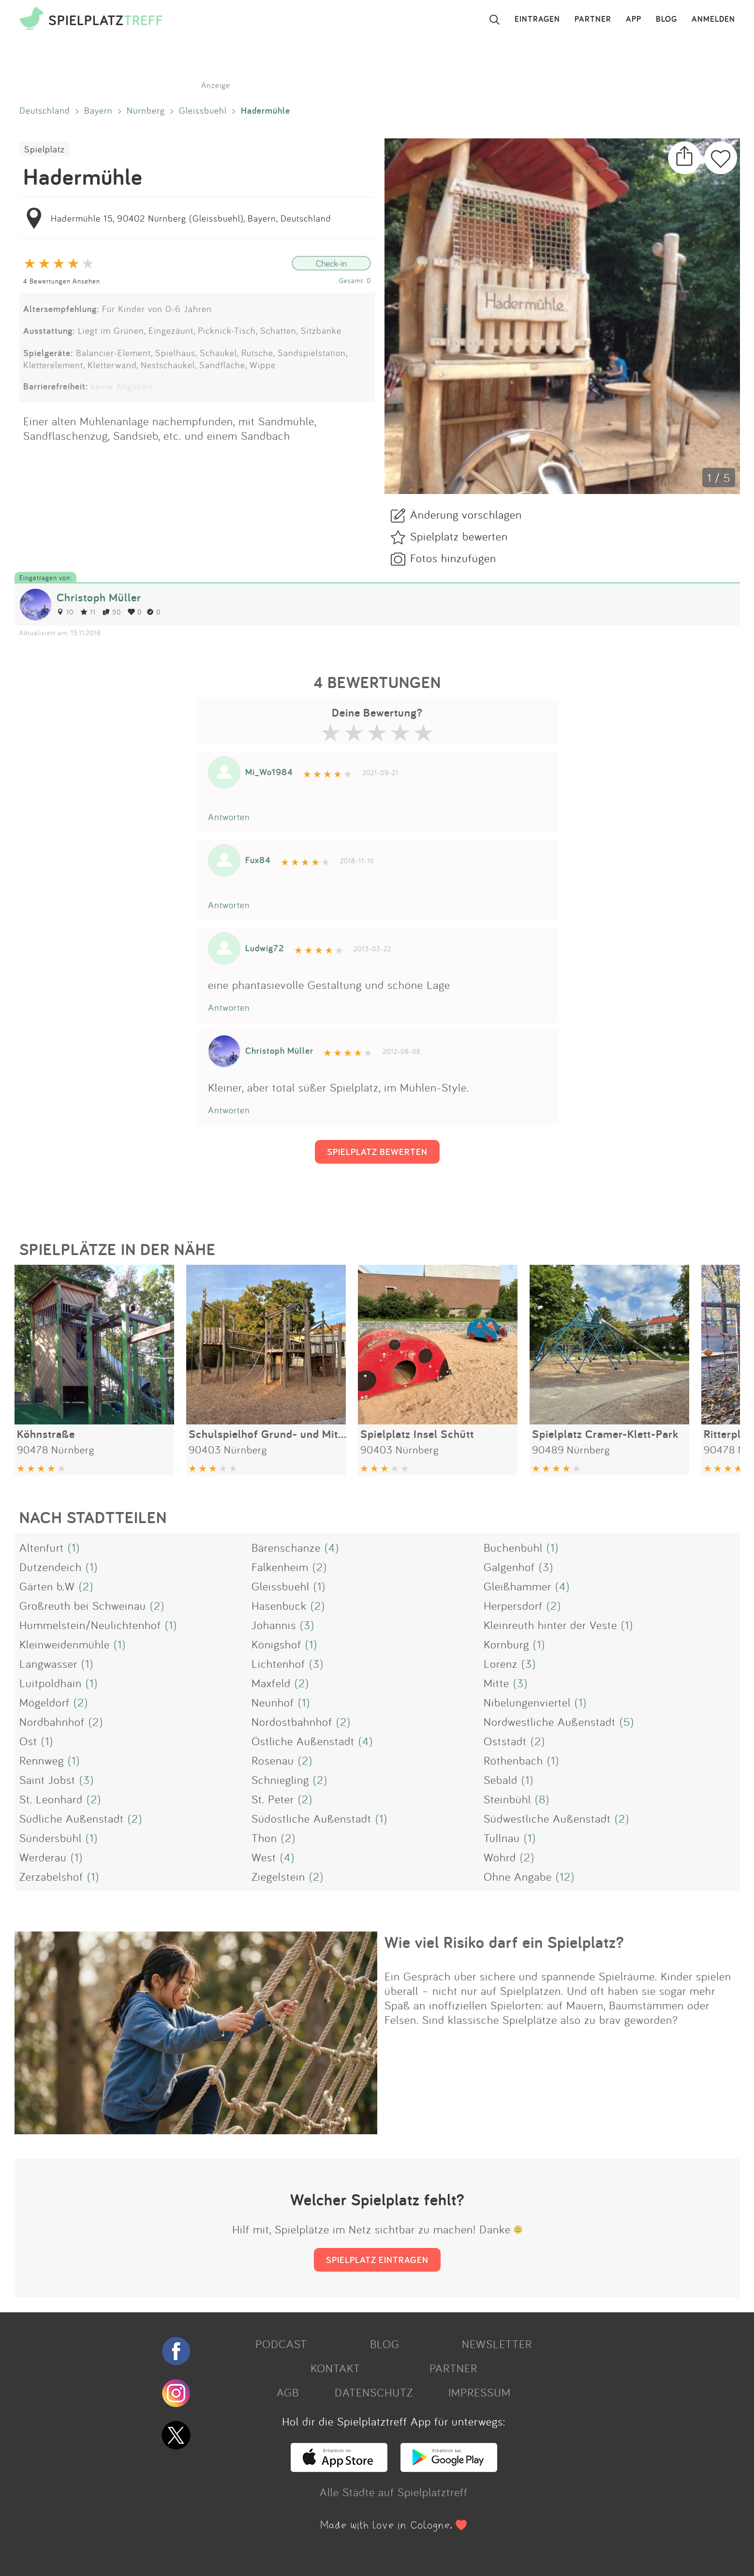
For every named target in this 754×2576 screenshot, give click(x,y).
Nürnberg (146, 110)
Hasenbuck (279, 1605)
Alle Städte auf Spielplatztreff (394, 2492)
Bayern (98, 110)
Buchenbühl (513, 1547)
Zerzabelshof (51, 1876)
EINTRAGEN (537, 19)
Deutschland (44, 110)
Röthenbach (513, 1760)
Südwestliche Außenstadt (547, 1818)
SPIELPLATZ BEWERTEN (377, 1151)
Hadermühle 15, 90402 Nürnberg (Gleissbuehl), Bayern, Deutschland (191, 218)
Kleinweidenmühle (64, 1644)
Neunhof (272, 1702)
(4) (332, 1547)
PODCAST (281, 2343)
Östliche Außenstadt (303, 1741)
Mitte (496, 1683)
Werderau (43, 1857)
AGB (288, 2392)
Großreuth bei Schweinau (82, 1605)
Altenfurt (41, 1547)
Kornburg (506, 1644)
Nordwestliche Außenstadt (550, 1721)
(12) (565, 1876)
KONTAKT (335, 2368)
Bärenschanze (286, 1547)
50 (112, 611)
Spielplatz (44, 149)
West (263, 1857)
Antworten (229, 817)
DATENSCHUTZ (374, 2392)
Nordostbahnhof (291, 1721)
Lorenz (500, 1663)
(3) (546, 1566)
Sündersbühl (50, 1837)
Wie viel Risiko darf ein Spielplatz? (504, 1942)
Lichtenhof (278, 1663)
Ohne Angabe (518, 1876)
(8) (542, 1799)
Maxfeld (271, 1683)
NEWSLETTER (497, 2343)
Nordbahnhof (52, 1721)
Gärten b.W (47, 1586)
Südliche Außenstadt (71, 1818)
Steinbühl (507, 1799)
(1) (74, 1547)
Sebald (500, 1779)
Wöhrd (500, 1857)
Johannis (273, 1624)
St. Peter (272, 1799)
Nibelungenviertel (527, 1702)
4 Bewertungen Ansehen (61, 280)
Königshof (276, 1644)
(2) (319, 1566)
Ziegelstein (278, 1876)
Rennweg (41, 1760)
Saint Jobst (47, 1779)
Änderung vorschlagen (466, 514)
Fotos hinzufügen (453, 558)
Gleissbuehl (203, 110)
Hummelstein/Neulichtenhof (90, 1624)
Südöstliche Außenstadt (311, 1818)
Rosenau (272, 1760)
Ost (28, 1741)
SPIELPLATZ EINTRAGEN (377, 2259)
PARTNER (593, 19)
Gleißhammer (517, 1586)
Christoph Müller (99, 597)
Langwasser (48, 1663)
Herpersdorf (513, 1605)
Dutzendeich (50, 1566)
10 (65, 611)
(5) (627, 1721)
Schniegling (280, 1779)
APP (633, 19)
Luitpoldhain (50, 1683)
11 (88, 611)
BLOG (666, 19)
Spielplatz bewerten (459, 536)
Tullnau (502, 1837)
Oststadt (505, 1741)
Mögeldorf (44, 1702)
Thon (264, 1837)
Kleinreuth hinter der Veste (550, 1624)
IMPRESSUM (479, 2392)
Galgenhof (509, 1566)
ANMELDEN (713, 19)
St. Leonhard (51, 1799)
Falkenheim (280, 1566)
